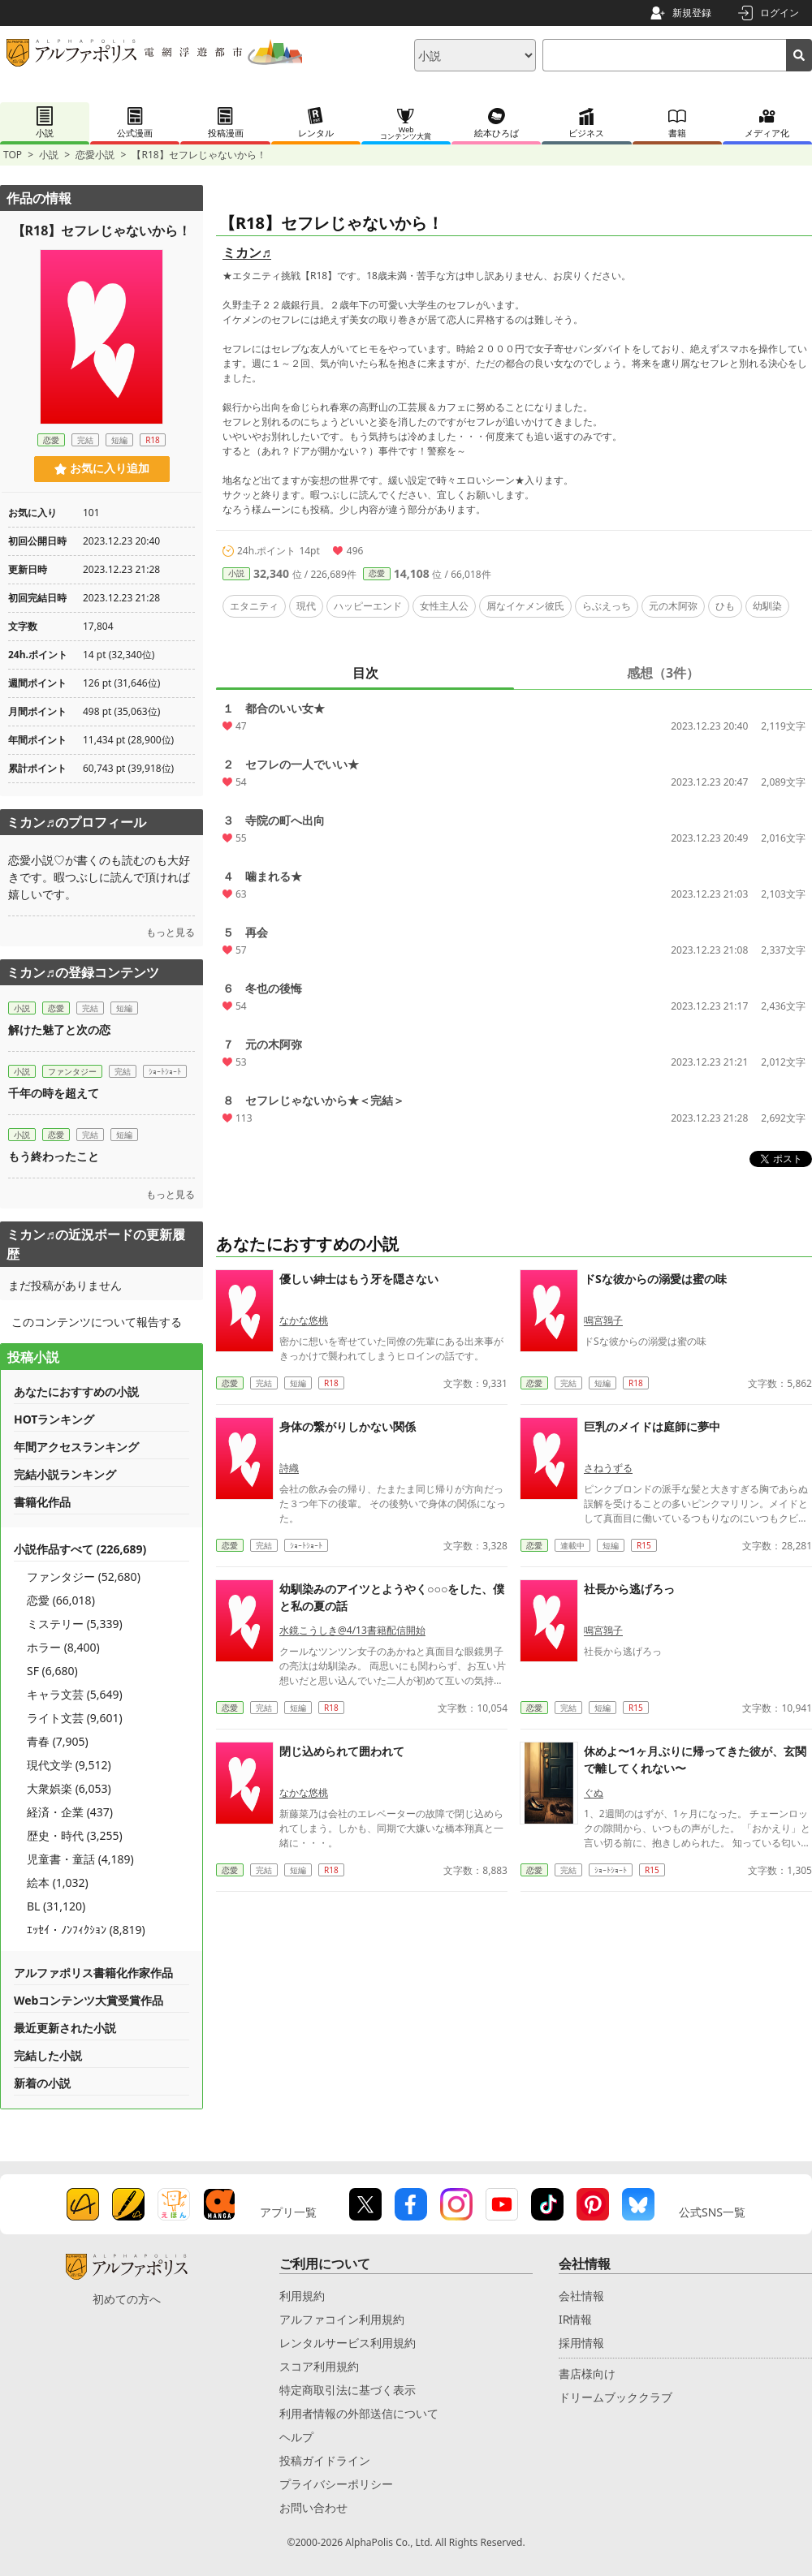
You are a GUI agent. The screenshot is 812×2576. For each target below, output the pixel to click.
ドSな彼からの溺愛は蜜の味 (655, 1278)
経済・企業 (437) (70, 1812)
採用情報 (581, 2342)
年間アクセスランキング (76, 1446)
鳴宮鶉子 (603, 1320)
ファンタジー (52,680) (83, 1576)
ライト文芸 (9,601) (75, 1717)
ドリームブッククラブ (615, 2397)
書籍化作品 (42, 1502)
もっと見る (170, 932)
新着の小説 (42, 2083)
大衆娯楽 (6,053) (69, 1788)
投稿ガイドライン (324, 2460)
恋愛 (377, 573)
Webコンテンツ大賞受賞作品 (88, 2000)
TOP (12, 155)
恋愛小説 (95, 155)
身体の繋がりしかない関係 (347, 1426)
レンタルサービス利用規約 (347, 2342)
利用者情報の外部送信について (358, 2413)
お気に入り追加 (101, 468)
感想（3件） (663, 673)
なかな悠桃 (303, 1320)
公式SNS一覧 (712, 2212)
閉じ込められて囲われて (341, 1751)
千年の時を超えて (53, 1093)
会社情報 (581, 2295)
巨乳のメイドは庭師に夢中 (652, 1426)
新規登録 (691, 12)
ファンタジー (72, 1071)
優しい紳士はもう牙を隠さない (358, 1278)
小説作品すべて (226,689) (80, 1549)
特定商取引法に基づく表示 (347, 2389)
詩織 (289, 1468)
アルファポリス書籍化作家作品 (93, 1972)
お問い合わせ (313, 2507)
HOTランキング (54, 1419)
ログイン (779, 12)
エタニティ (254, 606)
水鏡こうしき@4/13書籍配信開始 (352, 1630)
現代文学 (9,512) (69, 1765)
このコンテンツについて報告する (96, 1321)
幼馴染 (767, 606)
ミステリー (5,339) (75, 1623)
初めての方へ (127, 2299)
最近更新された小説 (65, 2027)
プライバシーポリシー (336, 2484)
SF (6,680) (52, 1670)
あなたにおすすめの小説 (76, 1391)
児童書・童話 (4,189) (80, 1859)
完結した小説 (48, 2055)
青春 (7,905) (58, 1741)
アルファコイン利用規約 (341, 2319)
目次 (365, 673)
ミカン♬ (246, 252)
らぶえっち (606, 606)
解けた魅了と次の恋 (59, 1029)
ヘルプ (296, 2437)
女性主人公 (444, 606)
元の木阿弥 (673, 606)
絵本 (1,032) (58, 1882)
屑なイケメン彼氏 (525, 606)
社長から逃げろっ (629, 1588)
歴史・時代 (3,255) (75, 1835)
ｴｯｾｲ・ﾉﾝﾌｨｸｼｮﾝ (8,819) (86, 1929)
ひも (725, 606)
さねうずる (608, 1468)
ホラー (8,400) (63, 1647)
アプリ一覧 (288, 2212)
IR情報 (575, 2319)
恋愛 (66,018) (61, 1600)
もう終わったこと (53, 1156)
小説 (48, 155)
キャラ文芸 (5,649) (75, 1694)
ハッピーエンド (368, 606)
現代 (306, 606)
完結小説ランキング (65, 1474)
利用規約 (302, 2295)
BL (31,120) (56, 1906)
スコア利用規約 (319, 2366)
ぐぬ (593, 1792)
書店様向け (587, 2373)
